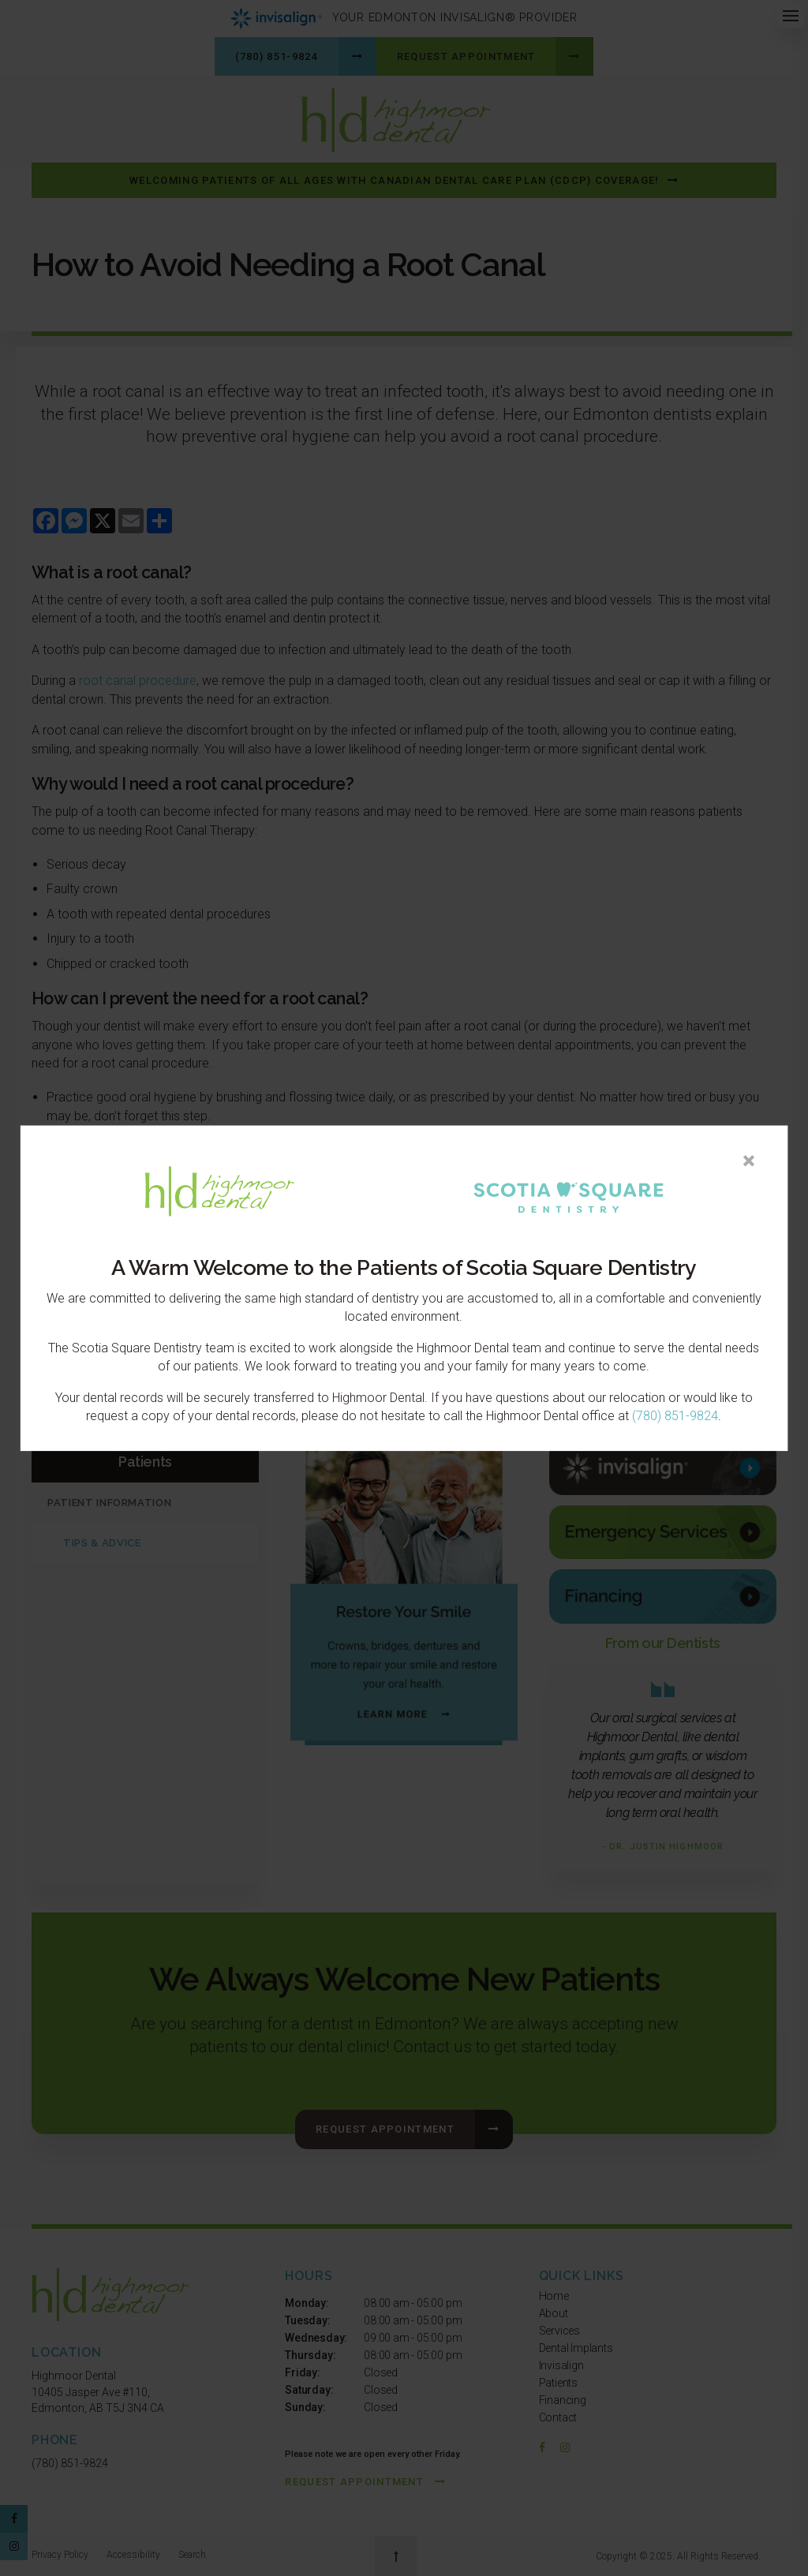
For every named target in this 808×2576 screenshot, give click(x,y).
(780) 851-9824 (675, 1416)
